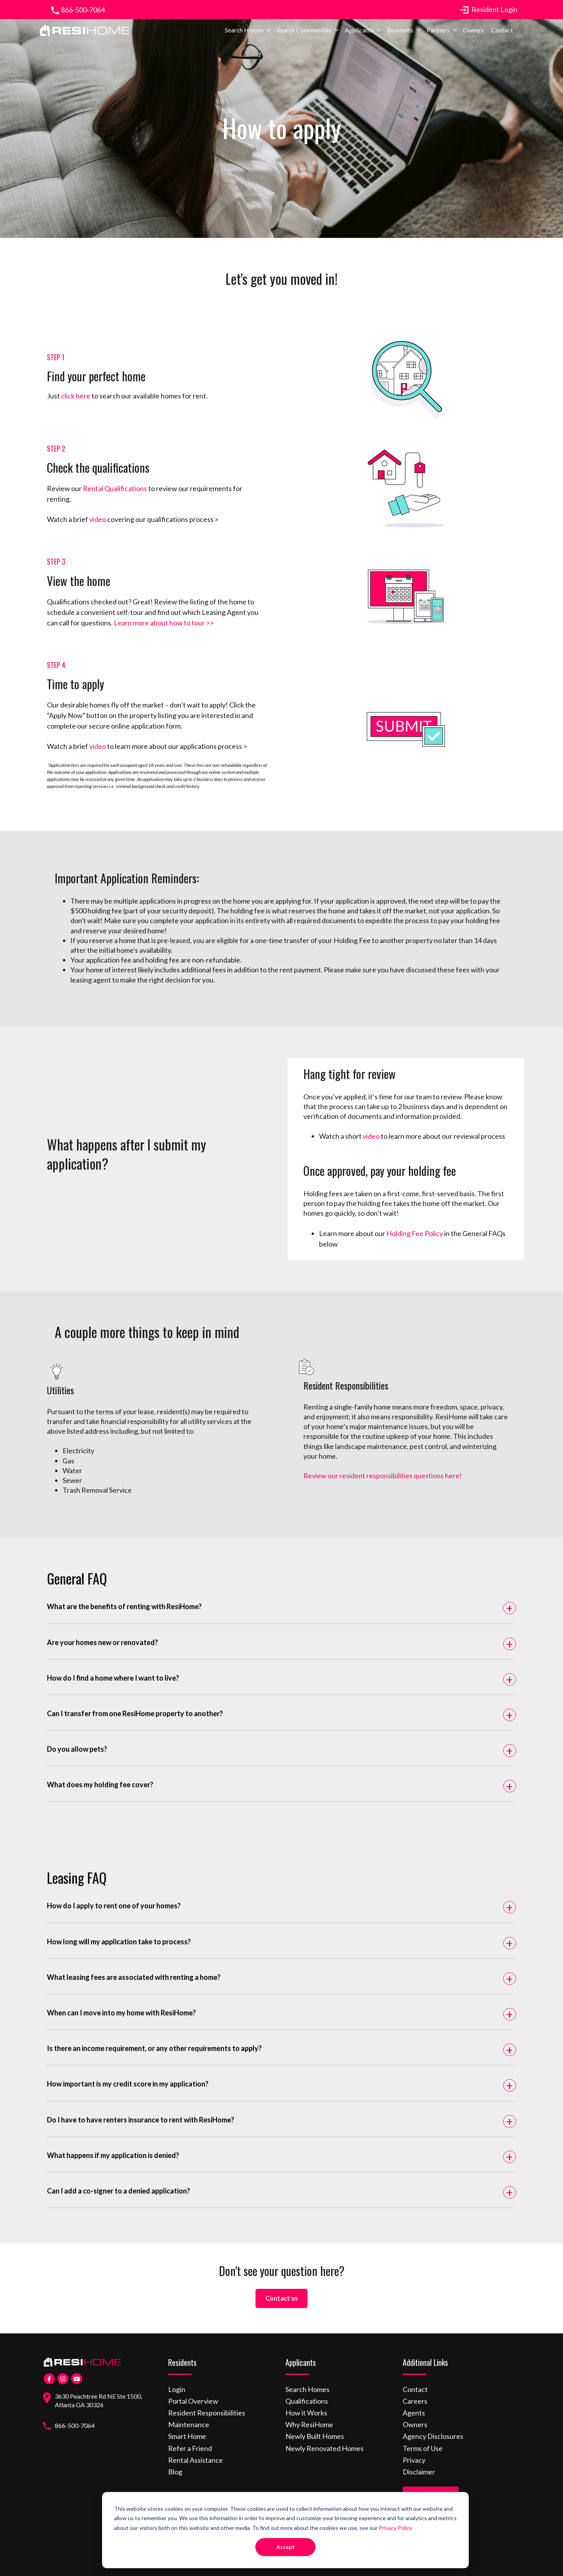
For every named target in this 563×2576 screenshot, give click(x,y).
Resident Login (495, 9)
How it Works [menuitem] (306, 2407)
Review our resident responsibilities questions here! (382, 1475)
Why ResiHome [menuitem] (309, 2418)
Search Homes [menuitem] (244, 34)
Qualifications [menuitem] (306, 2395)
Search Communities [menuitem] (304, 34)
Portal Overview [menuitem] (193, 2395)
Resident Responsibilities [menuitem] (206, 2407)
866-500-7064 (77, 9)
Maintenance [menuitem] (188, 2418)
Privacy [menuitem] (414, 2454)
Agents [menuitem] (414, 2407)
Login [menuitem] (176, 2383)
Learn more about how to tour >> (164, 622)
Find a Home (430, 2490)
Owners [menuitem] (473, 34)
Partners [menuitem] (438, 34)
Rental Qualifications (115, 488)
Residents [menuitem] (400, 34)
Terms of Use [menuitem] (423, 2442)
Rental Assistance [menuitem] (195, 2454)
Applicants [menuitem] (359, 34)
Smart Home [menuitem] (187, 2430)
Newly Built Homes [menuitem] (314, 2430)
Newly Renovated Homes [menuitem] (324, 2442)
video (97, 519)
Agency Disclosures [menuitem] (433, 2430)
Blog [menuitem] (175, 2466)
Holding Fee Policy (414, 1233)
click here (75, 395)
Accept (285, 2547)
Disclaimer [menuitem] (419, 2466)
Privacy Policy (395, 2527)
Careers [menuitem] (415, 2395)
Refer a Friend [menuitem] (190, 2442)
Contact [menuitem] (502, 34)
